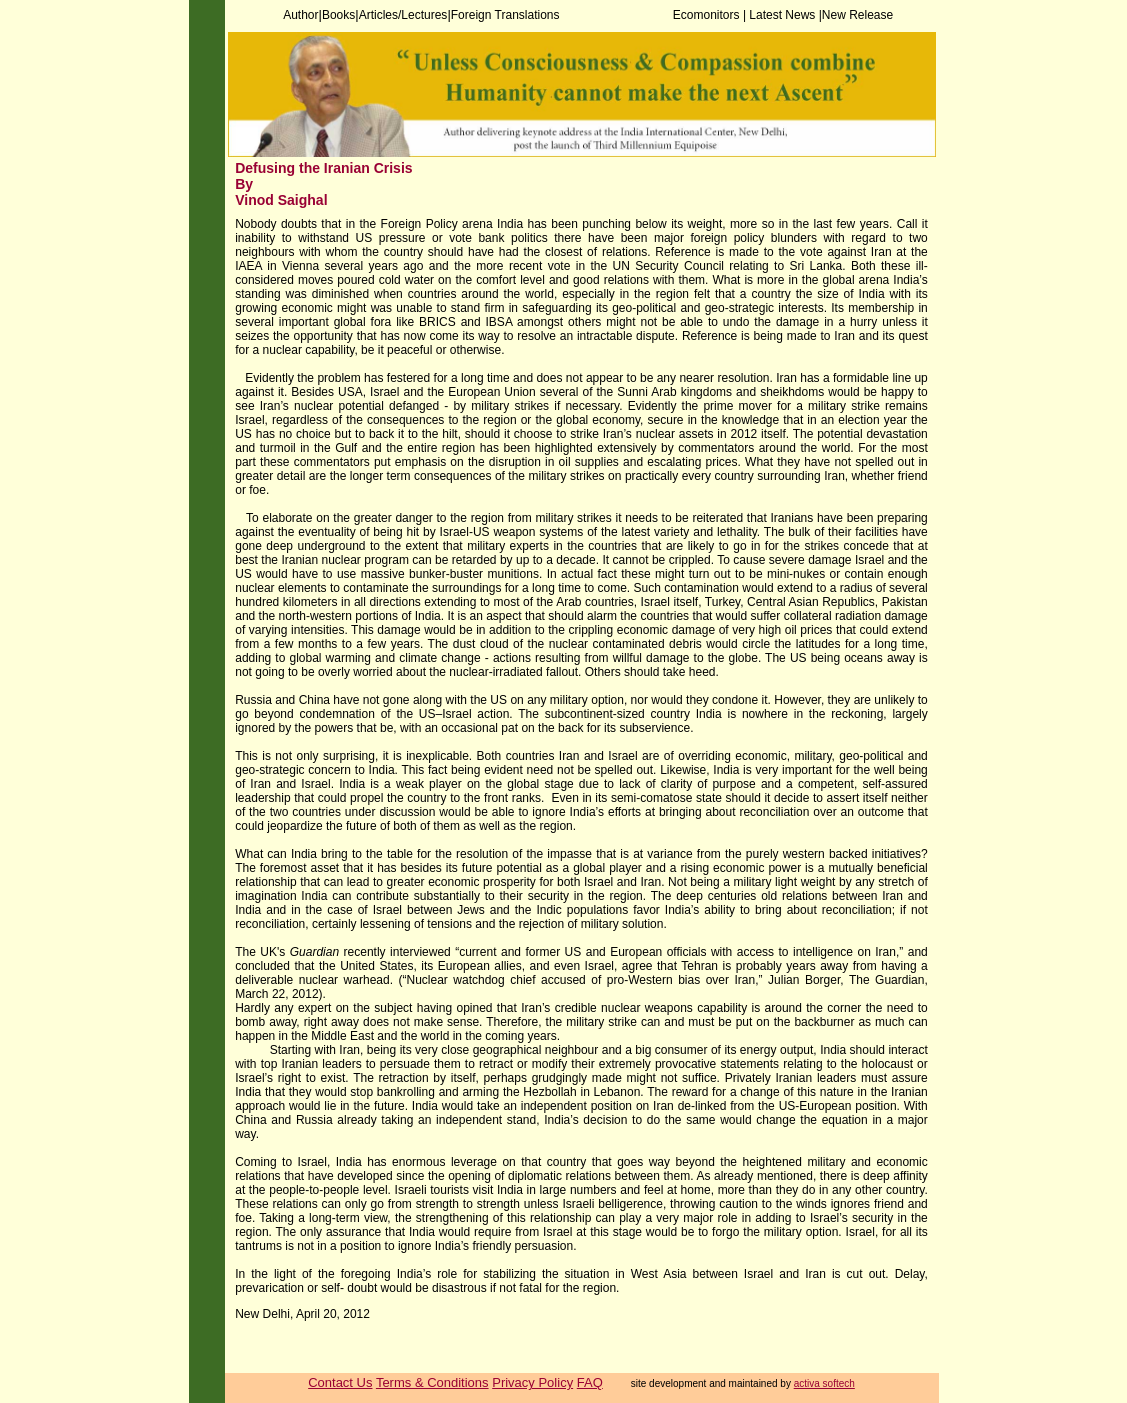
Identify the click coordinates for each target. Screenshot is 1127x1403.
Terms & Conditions (432, 1382)
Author (300, 15)
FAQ (590, 1382)
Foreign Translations (505, 15)
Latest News (783, 15)
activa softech (824, 1383)
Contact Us (340, 1382)
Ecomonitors (708, 15)
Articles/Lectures (403, 15)
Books (338, 15)
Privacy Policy (532, 1382)
